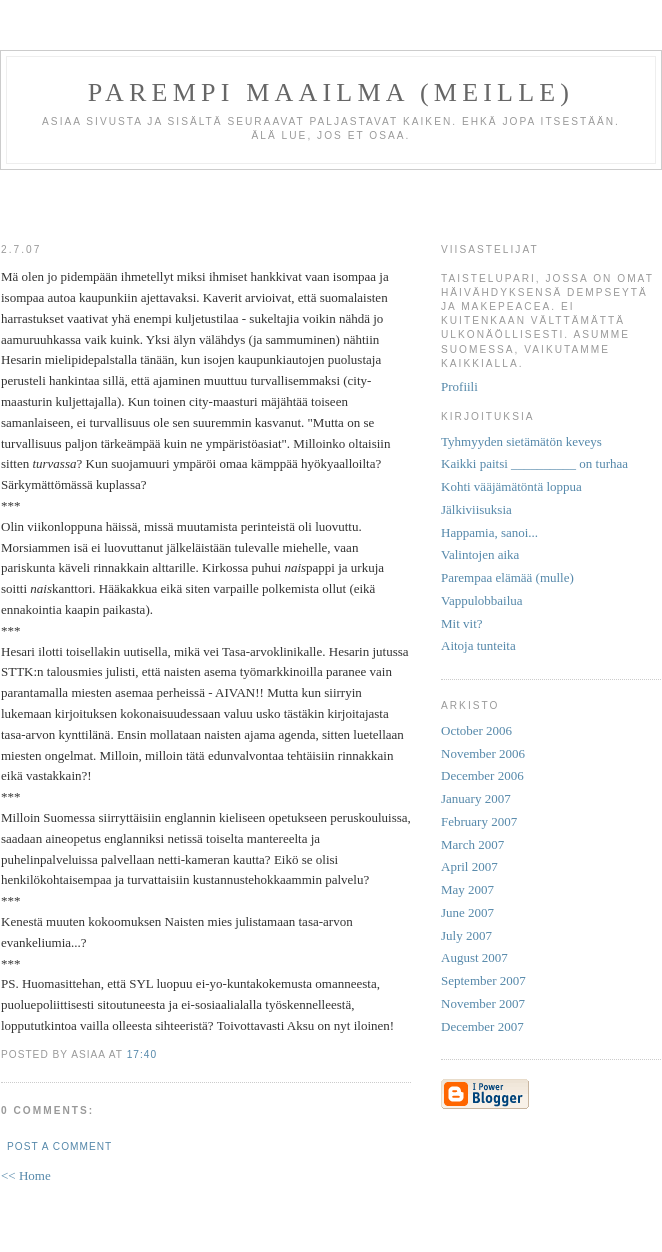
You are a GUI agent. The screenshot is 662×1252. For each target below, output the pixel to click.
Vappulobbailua (482, 600)
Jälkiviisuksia (476, 509)
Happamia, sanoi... (489, 532)
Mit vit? (462, 623)
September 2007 (483, 980)
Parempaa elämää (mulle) (507, 577)
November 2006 (483, 753)
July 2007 (466, 935)
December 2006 (482, 775)
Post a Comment (59, 1146)
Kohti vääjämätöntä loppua (511, 486)
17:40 (142, 1054)
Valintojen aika (480, 554)
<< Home (26, 1175)
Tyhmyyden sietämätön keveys (521, 441)
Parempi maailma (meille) (331, 92)
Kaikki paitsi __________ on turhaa (534, 463)
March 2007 (472, 844)
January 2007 (476, 798)
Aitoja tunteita (478, 645)
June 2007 (467, 912)
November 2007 (483, 1003)
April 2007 (469, 866)
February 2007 (479, 821)
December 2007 (482, 1026)
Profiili (459, 386)
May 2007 (467, 889)
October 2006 (476, 730)
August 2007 (474, 957)
